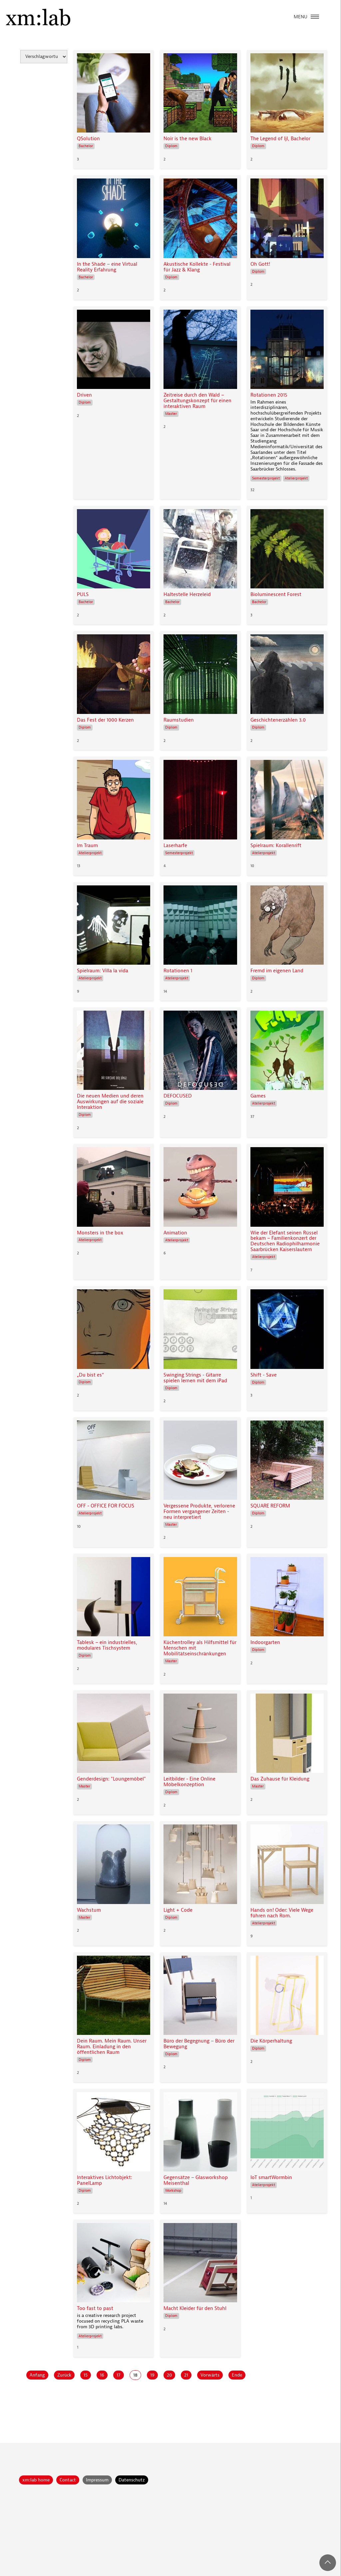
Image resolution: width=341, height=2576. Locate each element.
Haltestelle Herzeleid (187, 594)
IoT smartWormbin (271, 2177)
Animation (175, 1233)
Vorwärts (209, 2375)
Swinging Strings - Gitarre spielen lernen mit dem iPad (195, 1378)
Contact (68, 2480)
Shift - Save (263, 1375)
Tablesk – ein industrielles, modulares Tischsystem (107, 1645)
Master (171, 413)
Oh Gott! (260, 264)
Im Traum (87, 845)
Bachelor (86, 146)
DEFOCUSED (178, 1096)
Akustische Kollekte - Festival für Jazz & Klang (197, 267)
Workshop (173, 2190)
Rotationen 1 (178, 971)
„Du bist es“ (90, 1375)
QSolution (88, 139)
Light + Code (178, 1910)
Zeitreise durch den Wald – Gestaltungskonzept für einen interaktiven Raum (197, 400)
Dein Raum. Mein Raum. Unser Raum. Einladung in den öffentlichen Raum (112, 2046)
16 (102, 2375)
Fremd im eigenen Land (276, 971)
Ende (237, 2375)
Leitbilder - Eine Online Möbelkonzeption (189, 1781)
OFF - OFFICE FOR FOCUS (105, 1506)
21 (186, 2375)
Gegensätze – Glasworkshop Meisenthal (196, 2180)
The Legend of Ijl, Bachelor (280, 139)
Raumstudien (179, 720)
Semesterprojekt (266, 478)
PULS (83, 594)
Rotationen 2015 (268, 395)
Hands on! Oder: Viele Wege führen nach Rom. (281, 1913)
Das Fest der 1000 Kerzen (105, 720)
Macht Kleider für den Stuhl (195, 2308)
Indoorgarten (265, 1642)
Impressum (97, 2480)
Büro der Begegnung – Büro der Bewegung (199, 2044)
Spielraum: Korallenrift (275, 845)
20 (169, 2375)
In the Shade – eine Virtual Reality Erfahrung (107, 267)
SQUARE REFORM (270, 1506)
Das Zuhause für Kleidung (279, 1779)
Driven (84, 395)
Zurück (64, 2375)
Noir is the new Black (187, 139)
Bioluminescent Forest (275, 594)
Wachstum (89, 1910)
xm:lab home (36, 2480)
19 (152, 2375)
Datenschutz (132, 2480)
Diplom (171, 146)
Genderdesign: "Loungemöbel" (111, 1779)
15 (86, 2375)
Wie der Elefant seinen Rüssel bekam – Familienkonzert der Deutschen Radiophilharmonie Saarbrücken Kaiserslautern (285, 1241)
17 (119, 2375)
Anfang (37, 2375)
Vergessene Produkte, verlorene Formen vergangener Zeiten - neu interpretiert (199, 1511)
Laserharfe (175, 845)
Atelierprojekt (296, 478)
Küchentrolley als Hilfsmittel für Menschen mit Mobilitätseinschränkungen (200, 1648)
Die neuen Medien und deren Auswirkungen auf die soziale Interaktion (110, 1101)
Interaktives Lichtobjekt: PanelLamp (104, 2180)
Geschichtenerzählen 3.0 (278, 720)
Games (258, 1096)
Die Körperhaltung (271, 2041)
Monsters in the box (100, 1233)
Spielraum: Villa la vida (102, 971)
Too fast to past (95, 2308)
